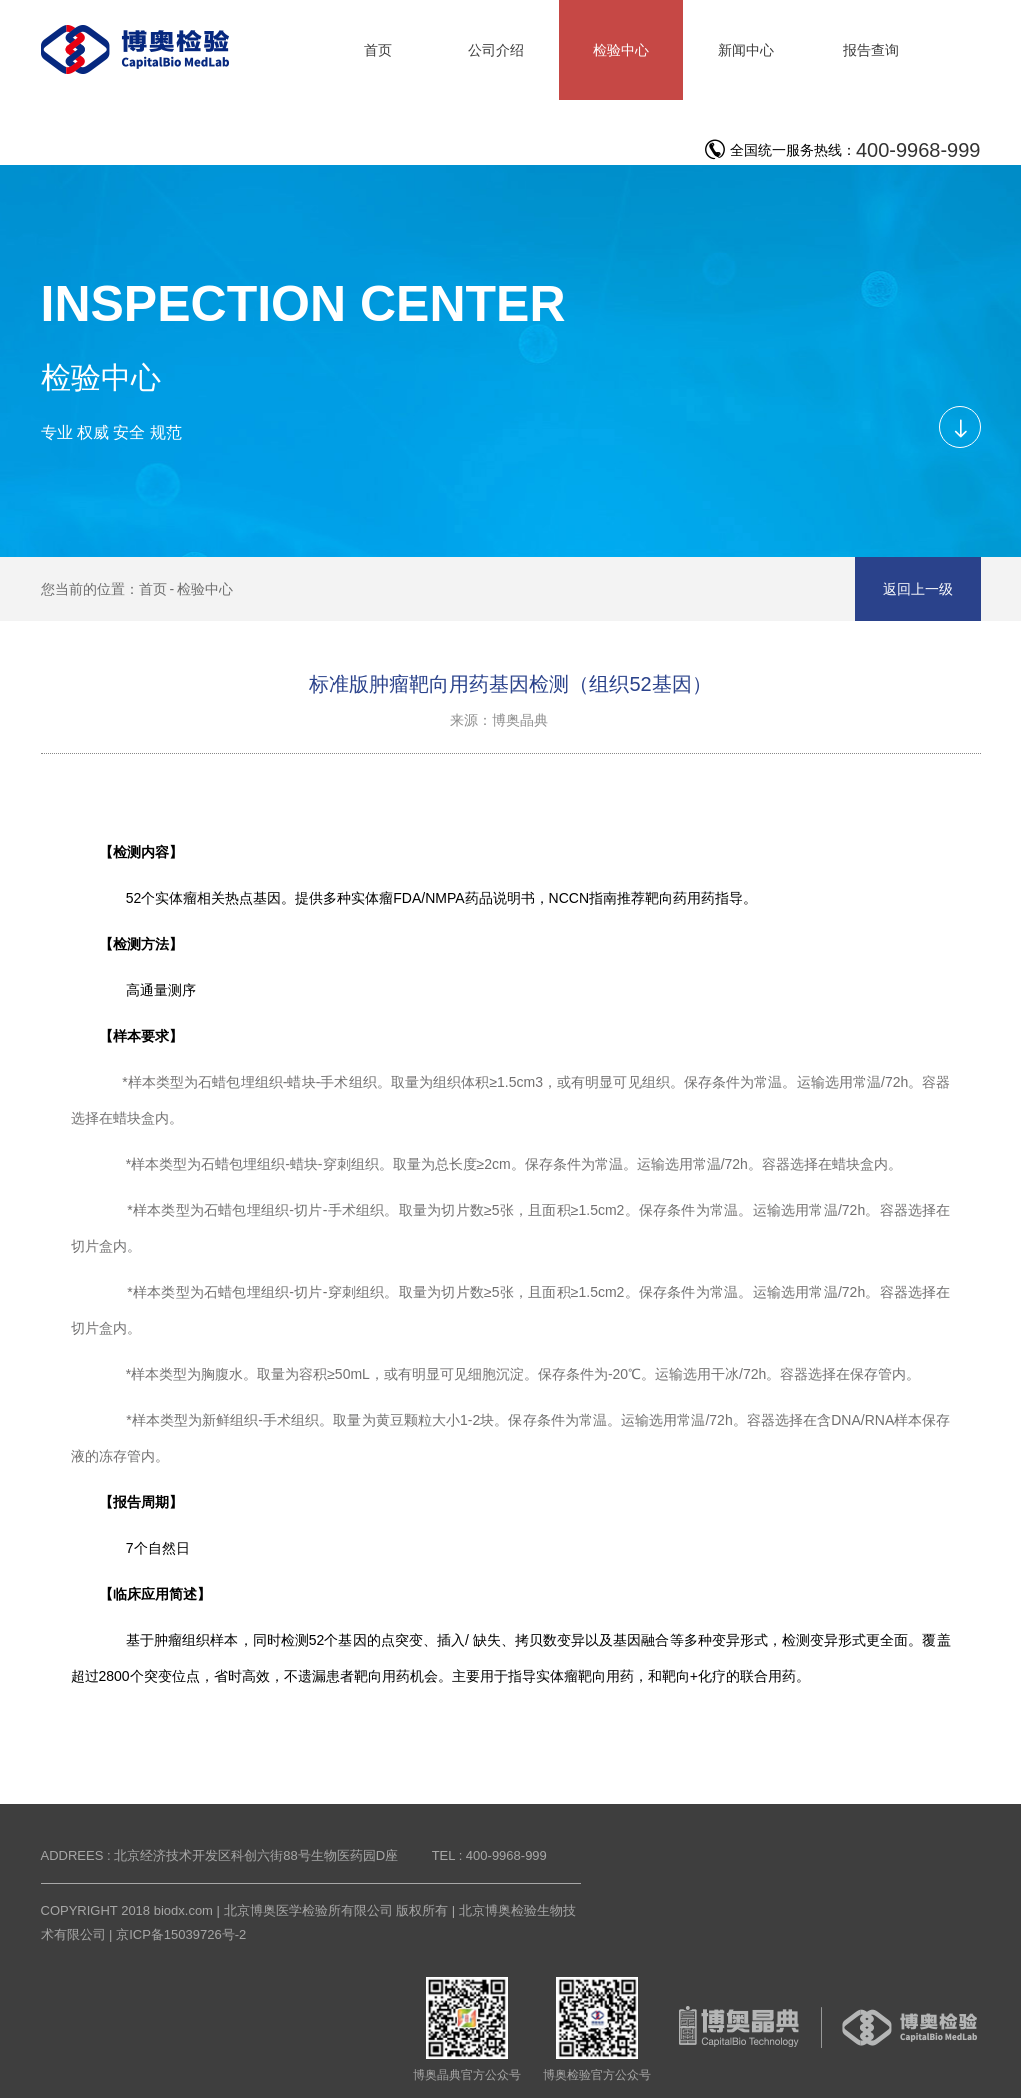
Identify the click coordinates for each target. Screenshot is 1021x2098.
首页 (153, 589)
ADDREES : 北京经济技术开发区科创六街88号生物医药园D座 (220, 1855)
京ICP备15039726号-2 (181, 1934)
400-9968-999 (918, 150)
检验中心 (205, 589)
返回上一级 (918, 589)
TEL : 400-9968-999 (489, 1855)
